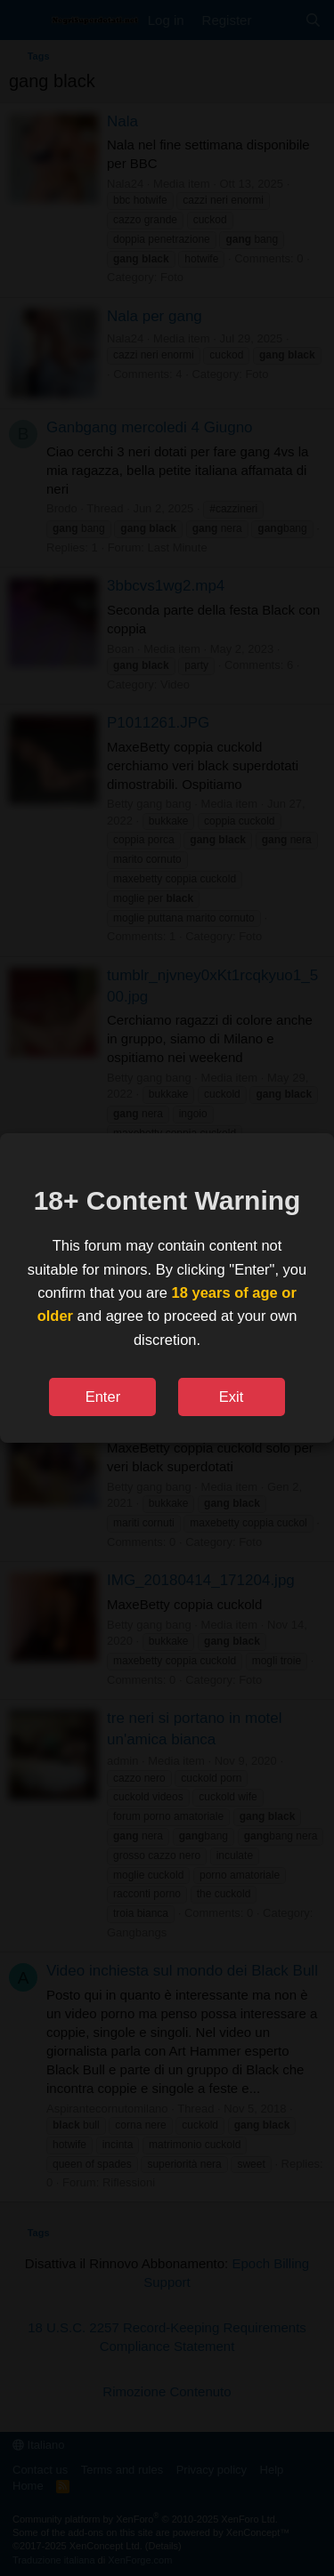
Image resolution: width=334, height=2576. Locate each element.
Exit (231, 1397)
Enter (103, 1397)
